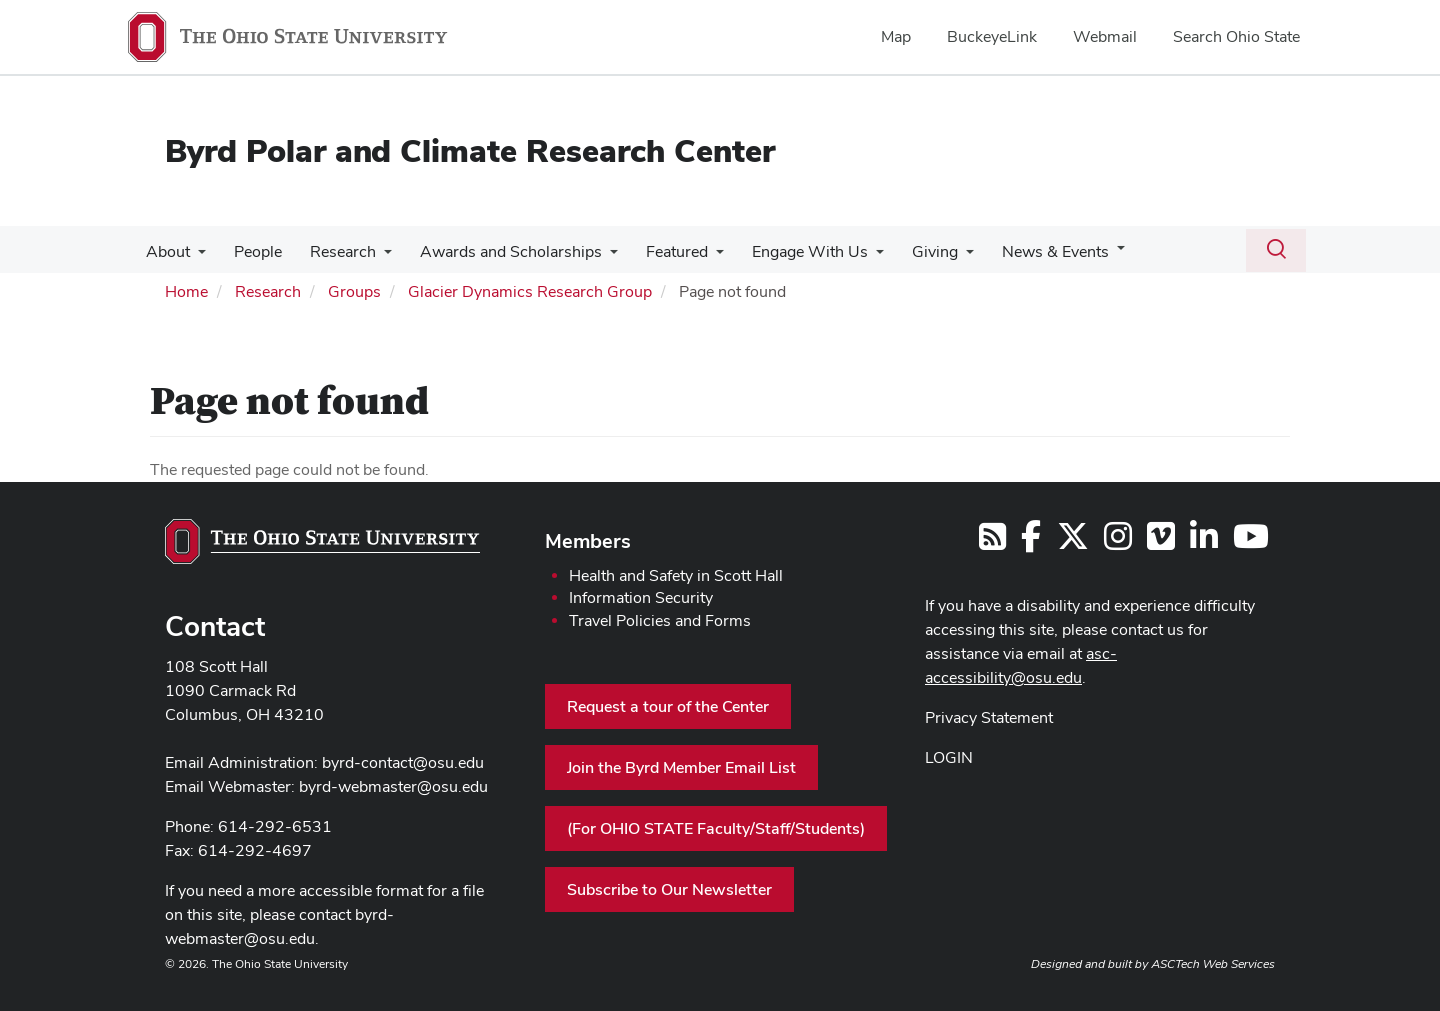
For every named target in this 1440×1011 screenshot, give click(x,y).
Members (588, 541)
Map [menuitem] (896, 36)
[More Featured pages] (698, 257)
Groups (354, 291)
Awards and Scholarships (497, 251)
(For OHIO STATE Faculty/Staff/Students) (716, 828)
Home (186, 291)
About (166, 251)
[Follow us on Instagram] (1118, 542)
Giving (909, 251)
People (252, 251)
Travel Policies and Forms (660, 620)
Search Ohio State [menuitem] (1236, 36)
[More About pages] (196, 257)
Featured (659, 251)
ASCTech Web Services (1213, 964)
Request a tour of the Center (668, 706)
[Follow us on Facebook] (1031, 542)
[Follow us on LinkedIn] (1204, 542)
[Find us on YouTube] (1251, 542)
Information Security (641, 597)
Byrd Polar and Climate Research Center (470, 150)
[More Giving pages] (940, 257)
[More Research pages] (374, 257)
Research (333, 251)
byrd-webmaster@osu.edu (393, 786)
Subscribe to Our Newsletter (669, 889)
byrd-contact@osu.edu (403, 762)
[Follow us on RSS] (992, 542)
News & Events (1025, 251)
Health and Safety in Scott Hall (676, 575)
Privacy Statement (989, 717)
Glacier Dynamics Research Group (530, 291)
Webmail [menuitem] (1105, 36)
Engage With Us (788, 251)
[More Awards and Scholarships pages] (596, 257)
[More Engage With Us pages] (854, 257)
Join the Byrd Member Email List (681, 767)
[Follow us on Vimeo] (1161, 542)
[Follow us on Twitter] (1073, 542)
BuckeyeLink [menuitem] (992, 36)
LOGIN (949, 757)
